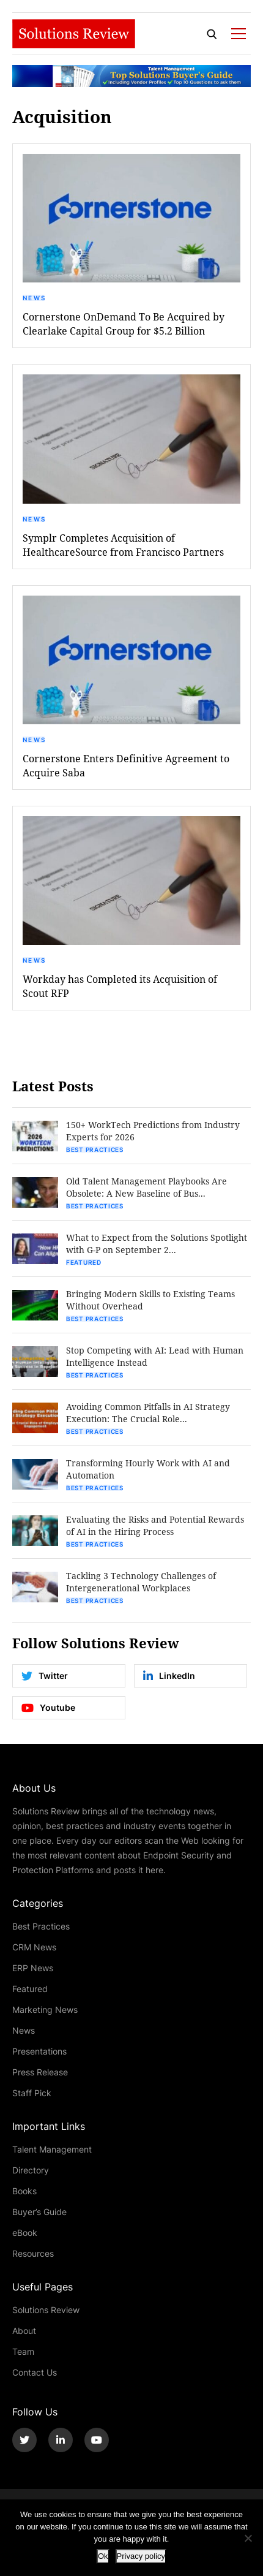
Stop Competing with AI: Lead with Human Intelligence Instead (154, 1356)
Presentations (39, 2051)
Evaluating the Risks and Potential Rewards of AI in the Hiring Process (155, 1525)
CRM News (34, 1947)
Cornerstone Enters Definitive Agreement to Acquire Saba (126, 765)
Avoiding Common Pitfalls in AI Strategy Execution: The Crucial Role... (148, 1413)
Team (23, 2351)
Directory (30, 2170)
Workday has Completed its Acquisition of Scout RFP (120, 985)
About (24, 2330)
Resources (33, 2253)
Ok (103, 2556)
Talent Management (52, 2149)
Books (24, 2191)
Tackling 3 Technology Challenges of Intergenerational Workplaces (141, 1582)
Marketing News (45, 2009)
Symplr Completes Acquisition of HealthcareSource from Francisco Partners (123, 544)
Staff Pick (31, 2093)
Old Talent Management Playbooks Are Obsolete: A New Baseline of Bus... (146, 1187)
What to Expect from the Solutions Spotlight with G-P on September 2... (156, 1244)
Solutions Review (46, 2310)
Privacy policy (141, 2556)
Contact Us (34, 2372)
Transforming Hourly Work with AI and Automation (148, 1469)
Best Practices (95, 1149)
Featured (84, 1262)
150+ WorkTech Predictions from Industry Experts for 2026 (153, 1131)
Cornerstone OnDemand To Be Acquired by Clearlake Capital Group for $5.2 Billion (123, 323)
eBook (24, 2232)
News (34, 298)
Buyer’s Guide (39, 2212)
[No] (248, 2538)
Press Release (40, 2072)
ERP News (32, 1968)
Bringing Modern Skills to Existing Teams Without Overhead (150, 1300)
